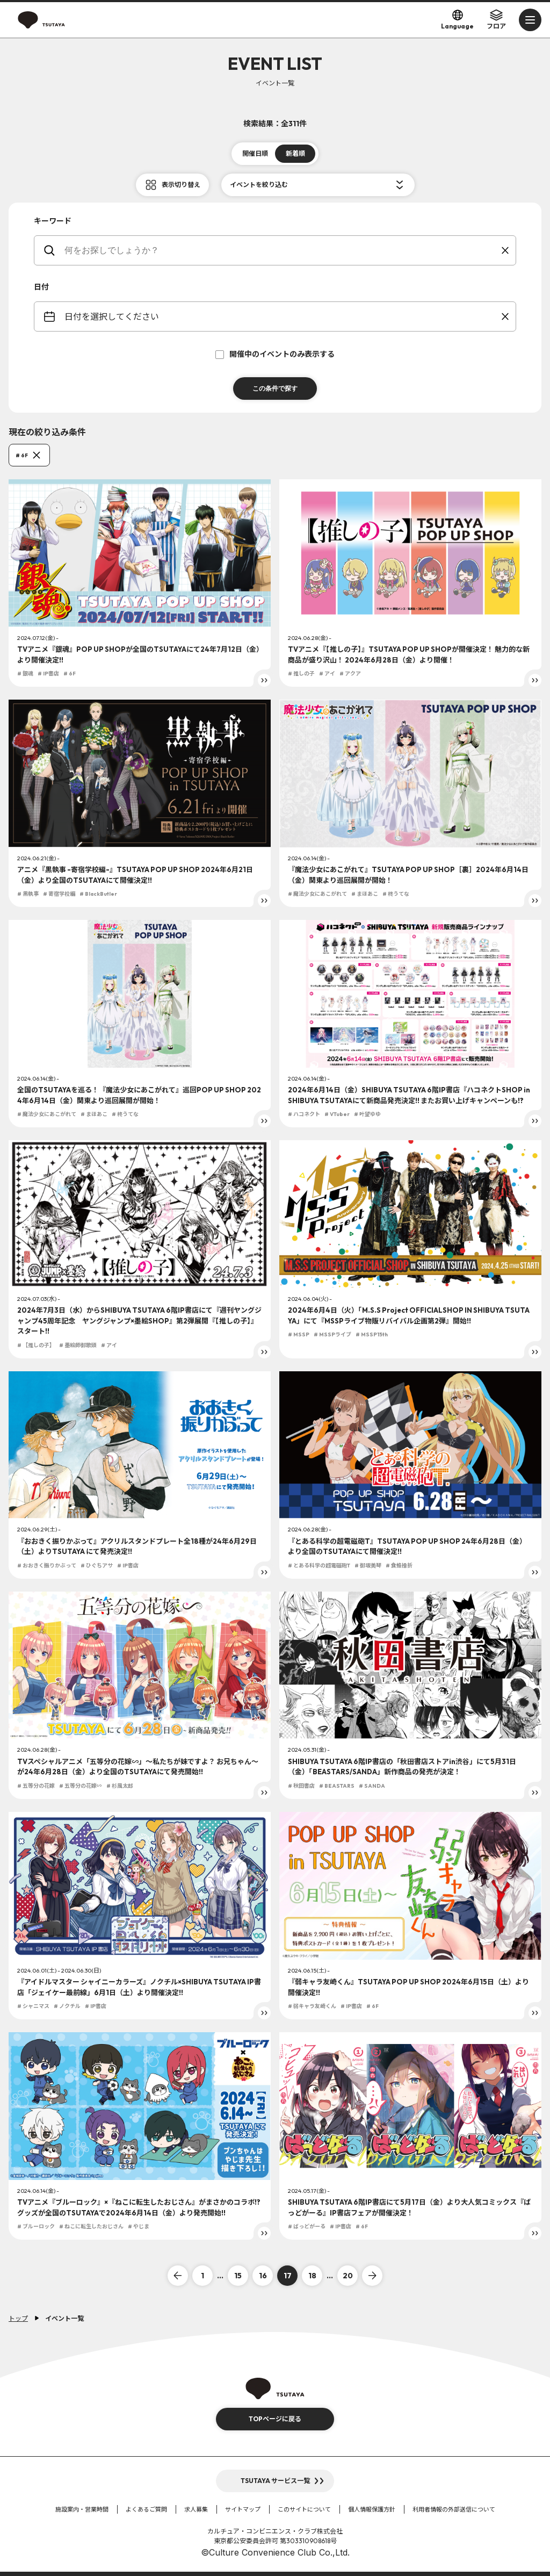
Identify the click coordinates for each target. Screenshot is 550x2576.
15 (238, 2275)
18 (312, 2275)
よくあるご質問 (146, 2509)
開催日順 (255, 153)
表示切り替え (181, 185)
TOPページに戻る (275, 2419)
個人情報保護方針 (371, 2509)
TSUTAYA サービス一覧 (275, 2481)
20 (348, 2275)
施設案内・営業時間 (81, 2509)
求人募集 (196, 2509)
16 (263, 2275)
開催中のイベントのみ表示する (275, 354)
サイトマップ (242, 2509)
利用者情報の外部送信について (453, 2509)
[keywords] (281, 250)
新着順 (295, 153)
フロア (496, 19)
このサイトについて (304, 2509)
